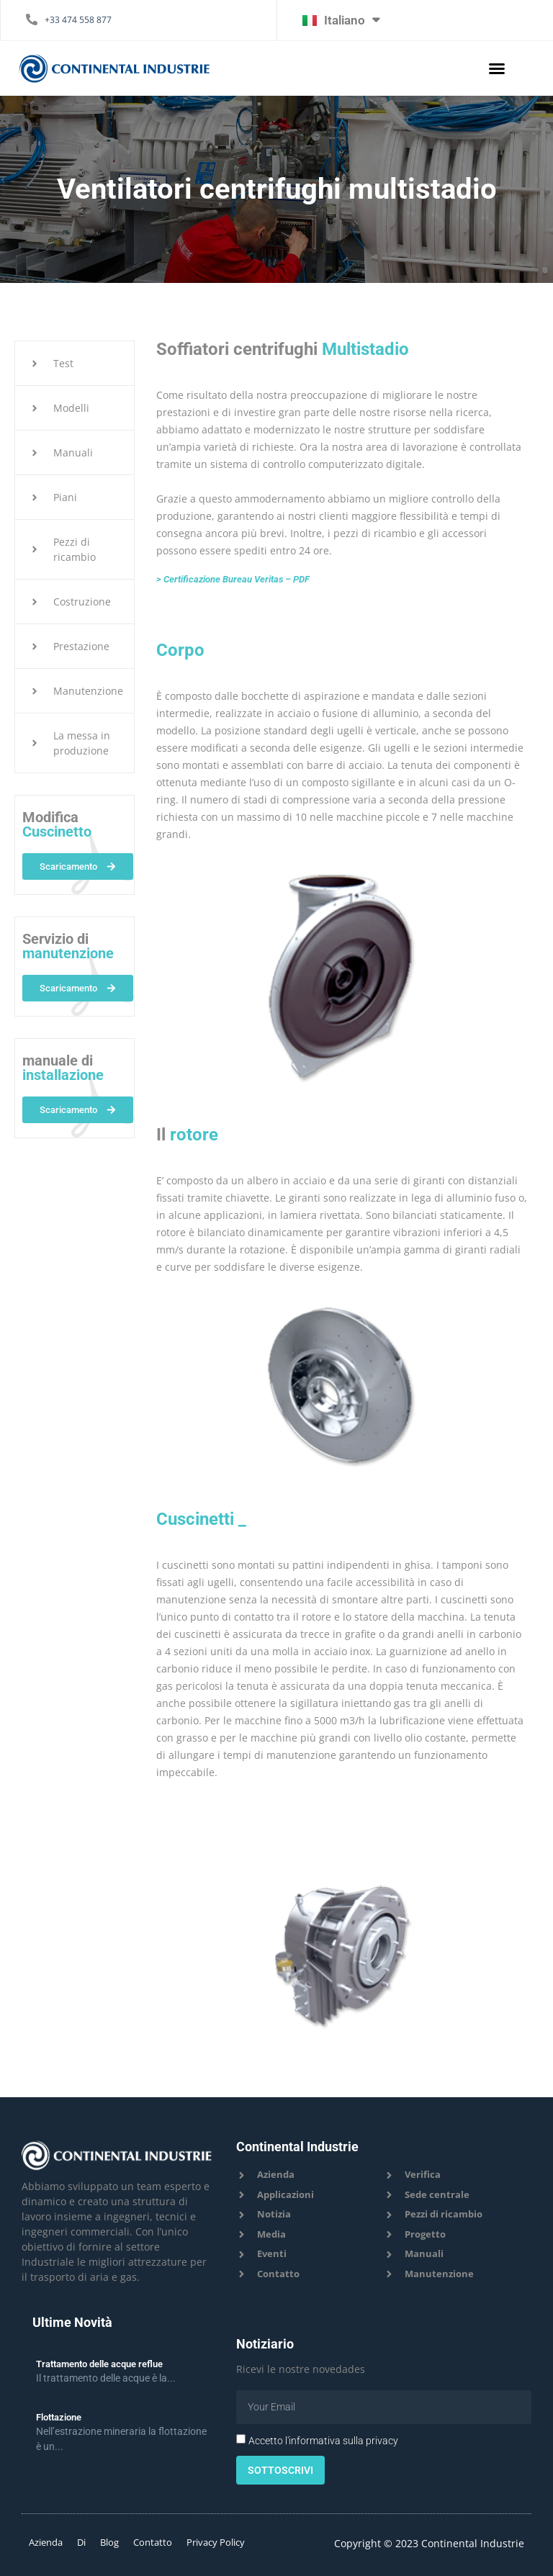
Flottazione (58, 2417)
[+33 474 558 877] (31, 19)
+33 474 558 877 (78, 20)
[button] (497, 68)
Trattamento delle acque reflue (99, 2364)
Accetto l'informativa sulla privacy (323, 2440)
